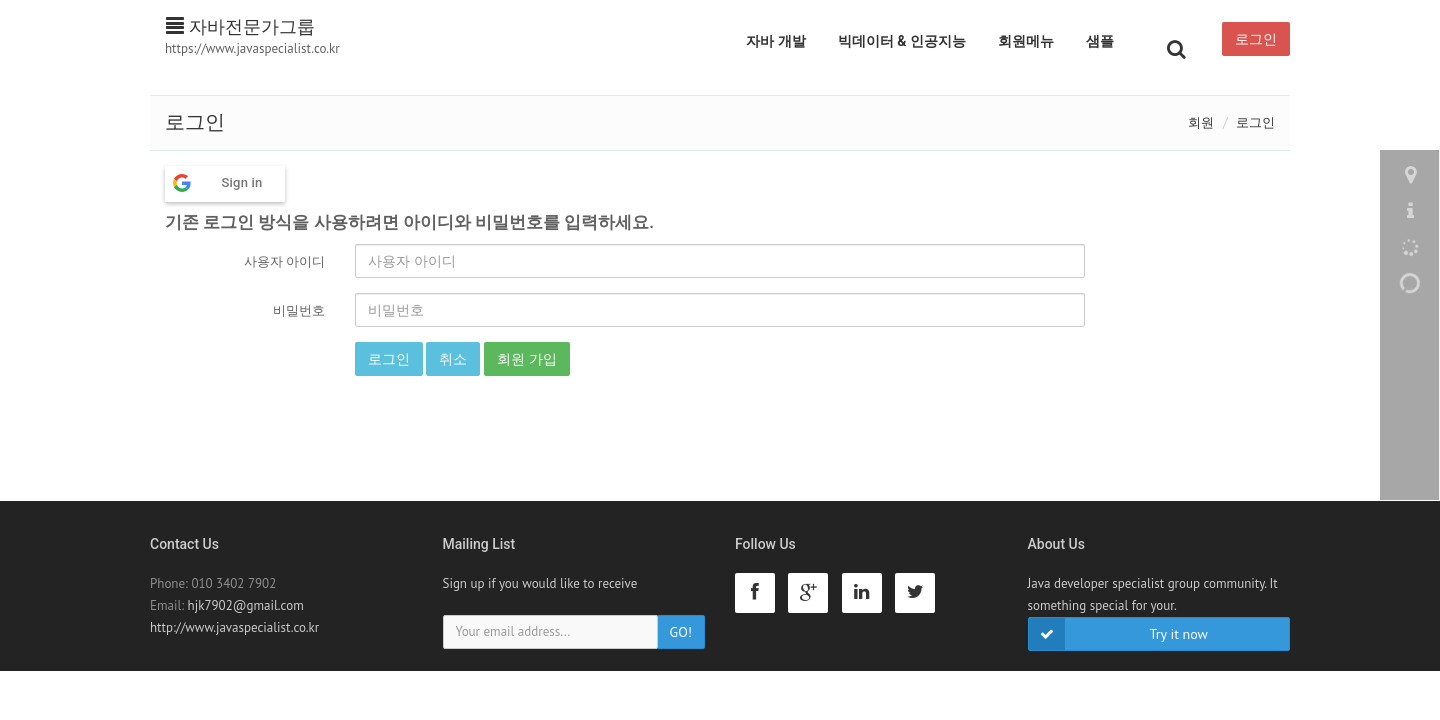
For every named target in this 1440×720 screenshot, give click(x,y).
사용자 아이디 (284, 261)
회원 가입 (527, 359)
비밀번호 (299, 310)
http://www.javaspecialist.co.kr (234, 627)
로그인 (1256, 39)
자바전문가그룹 (240, 26)
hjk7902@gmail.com (246, 605)
